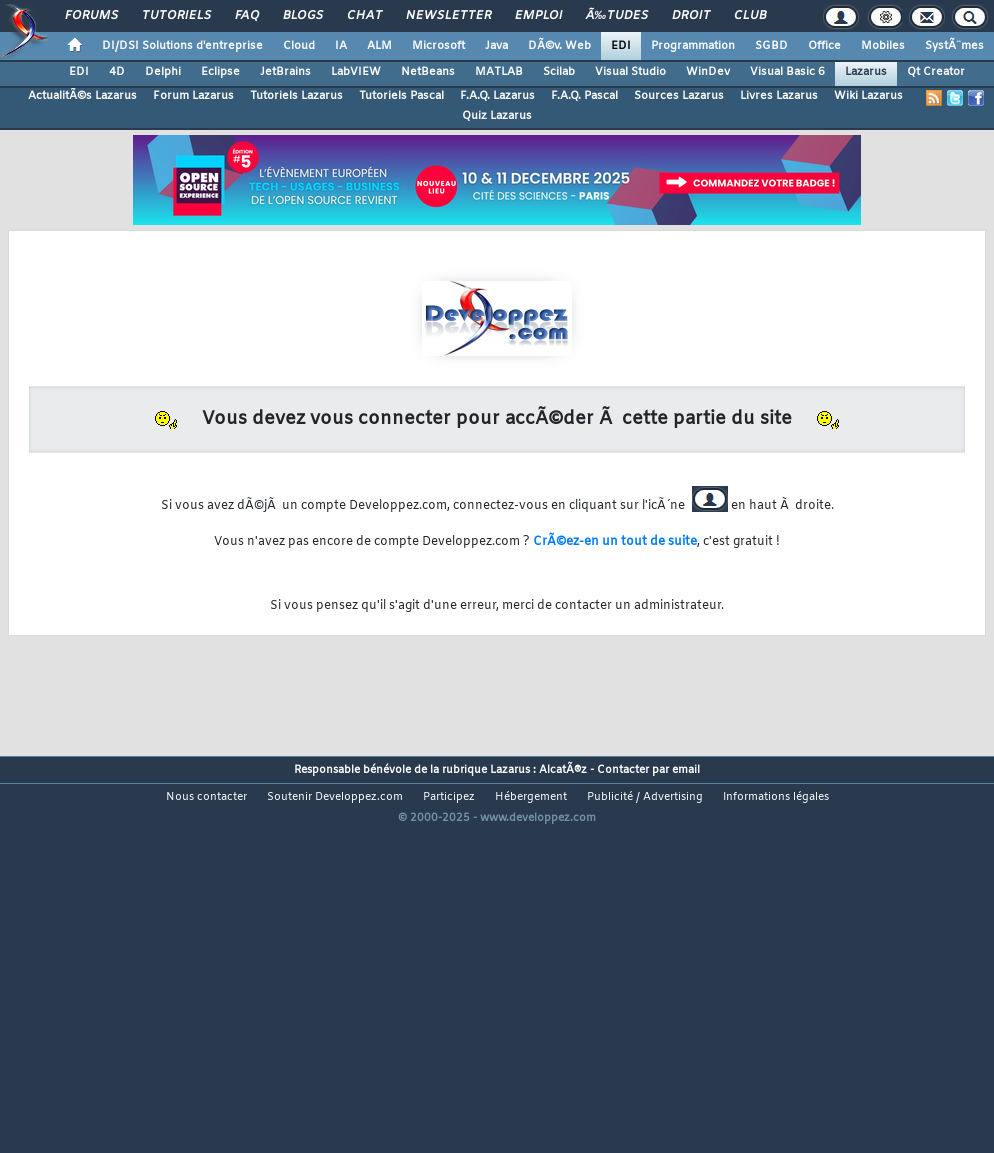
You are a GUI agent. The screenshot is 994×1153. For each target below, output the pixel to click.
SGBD (771, 46)
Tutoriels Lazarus (296, 96)
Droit (691, 16)
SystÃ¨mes (954, 46)
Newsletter (448, 16)
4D (117, 72)
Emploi (538, 16)
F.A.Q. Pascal (584, 96)
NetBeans (428, 72)
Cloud (299, 46)
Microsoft (438, 46)
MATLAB (499, 72)
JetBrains (285, 72)
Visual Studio (630, 72)
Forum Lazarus (193, 96)
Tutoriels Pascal (401, 96)
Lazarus (866, 72)
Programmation (693, 46)
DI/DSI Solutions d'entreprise (182, 46)
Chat (364, 16)
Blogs (303, 16)
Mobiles (883, 46)
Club (750, 16)
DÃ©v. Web (559, 46)
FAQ (247, 16)
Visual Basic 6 (787, 72)
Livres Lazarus (779, 96)
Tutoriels (176, 16)
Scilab (559, 72)
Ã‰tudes (617, 16)
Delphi (163, 72)
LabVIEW (356, 72)
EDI (621, 46)
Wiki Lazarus (868, 96)
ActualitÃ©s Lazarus (82, 96)
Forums (91, 16)
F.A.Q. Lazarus (497, 96)
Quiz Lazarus (497, 116)
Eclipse (220, 72)
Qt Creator (936, 72)
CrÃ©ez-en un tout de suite (615, 542)
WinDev (708, 72)
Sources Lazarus (679, 96)
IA (341, 46)
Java (496, 46)
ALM (379, 46)
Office (824, 46)
